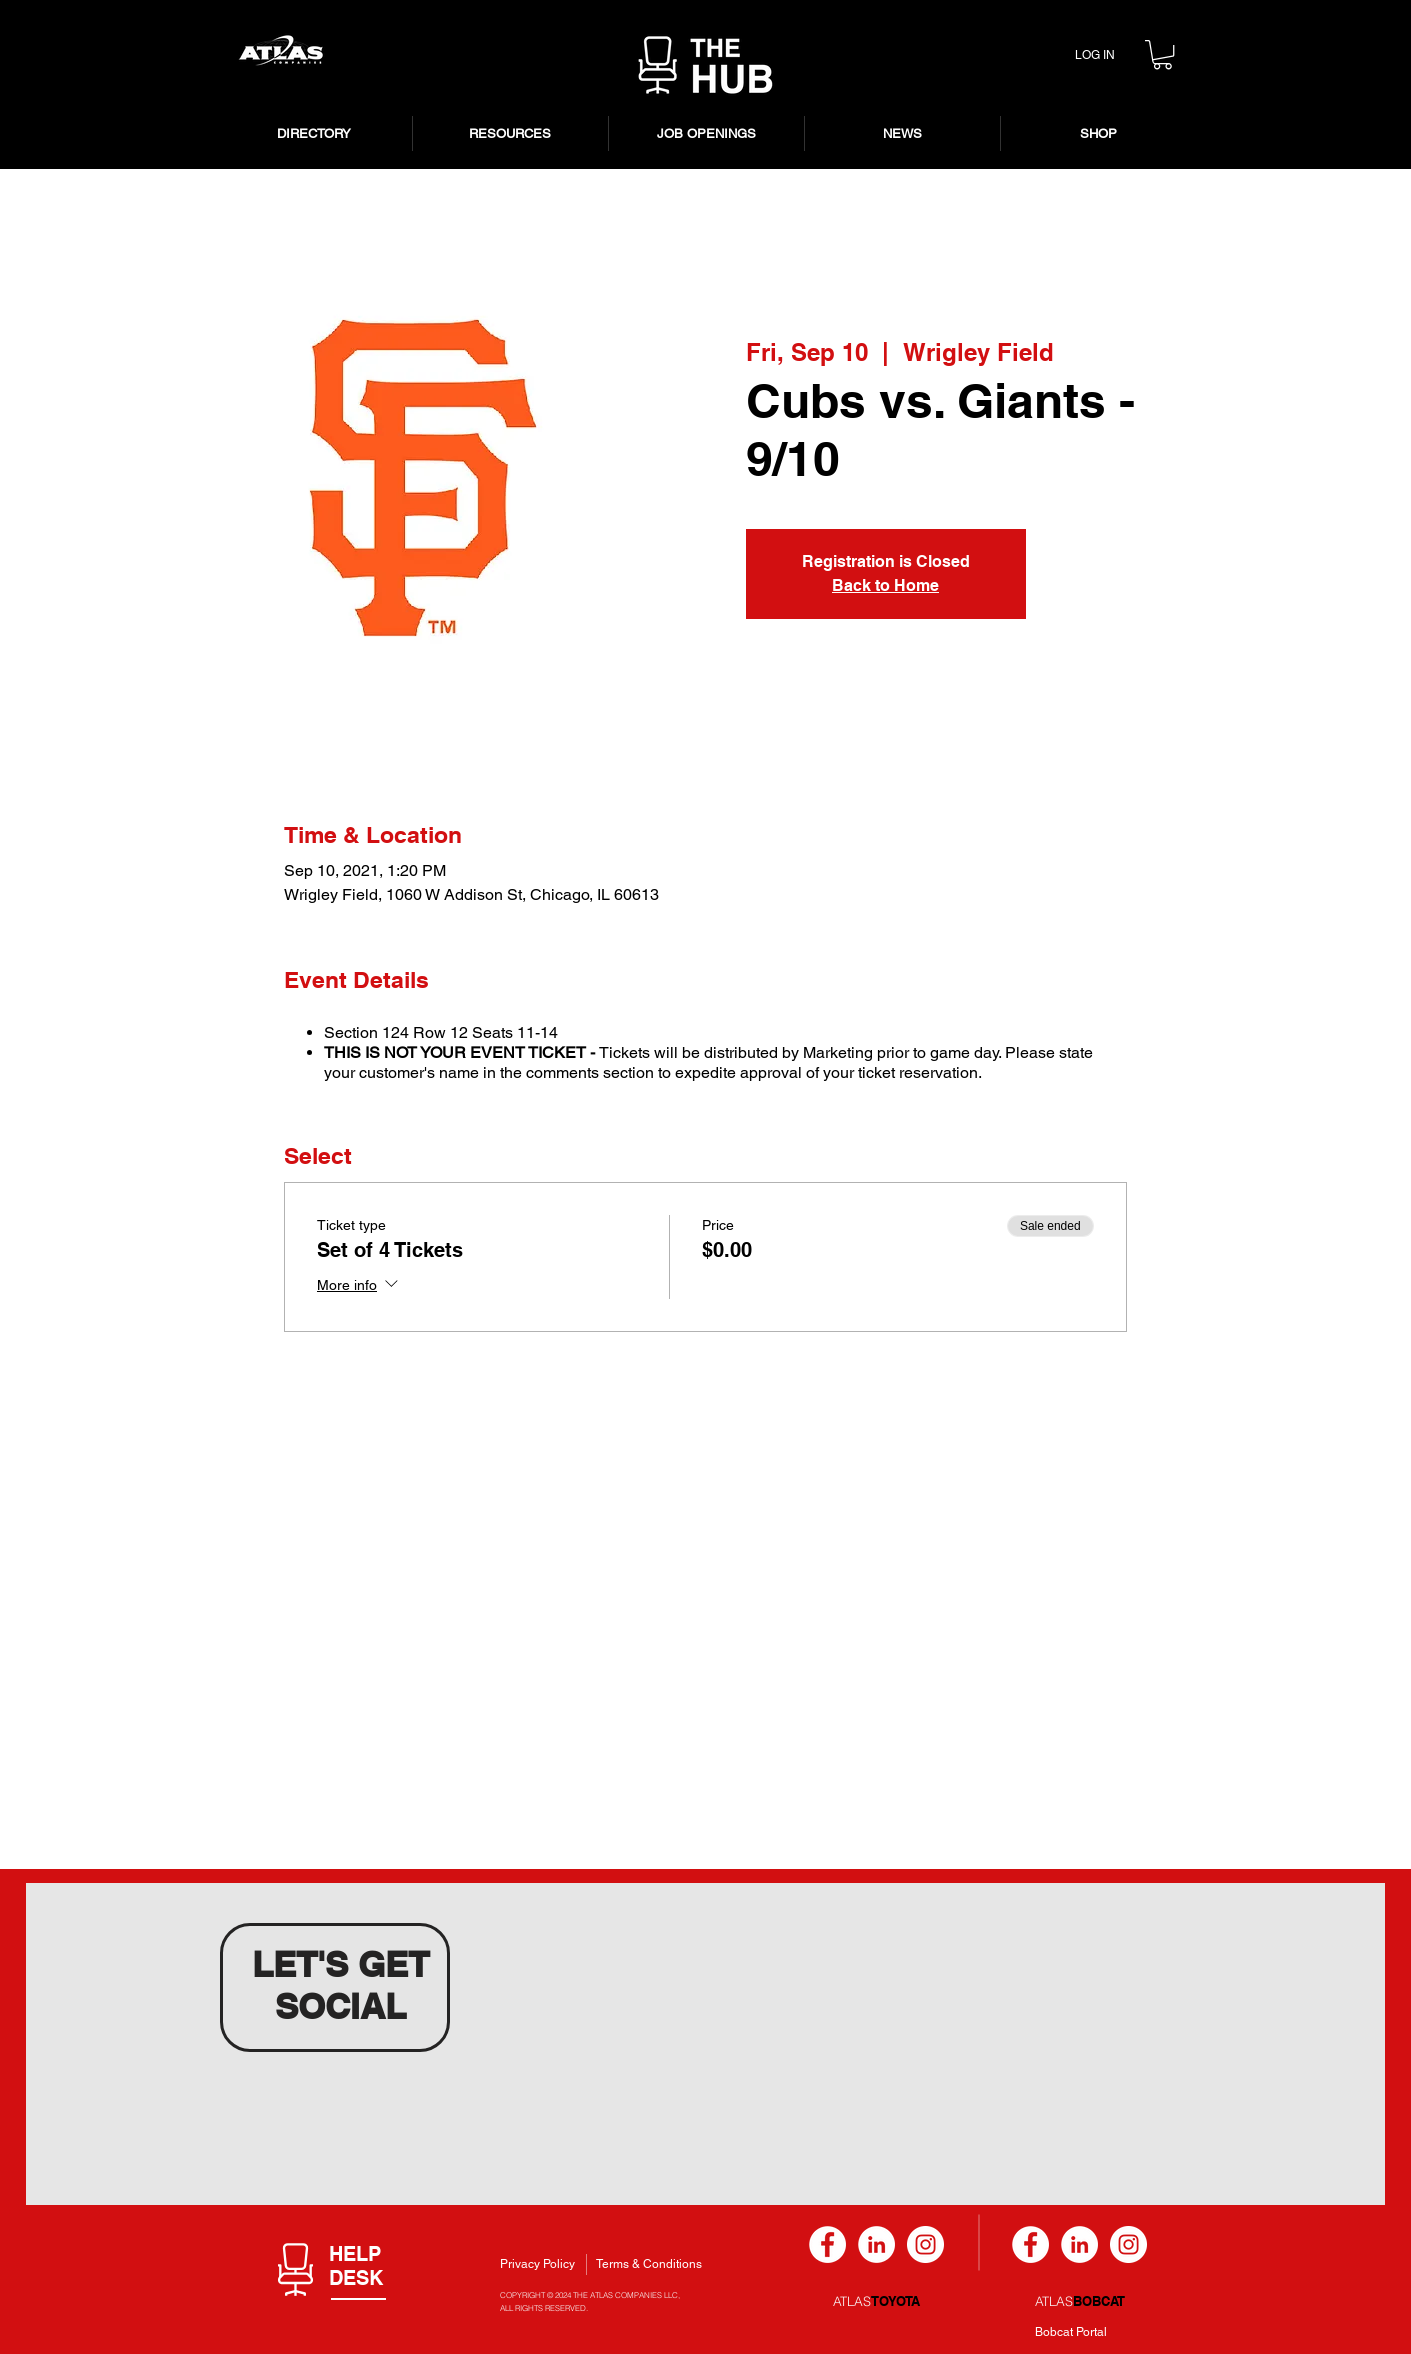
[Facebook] (827, 2244)
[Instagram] (925, 2244)
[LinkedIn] (876, 2244)
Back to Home (885, 585)
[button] (1162, 54)
